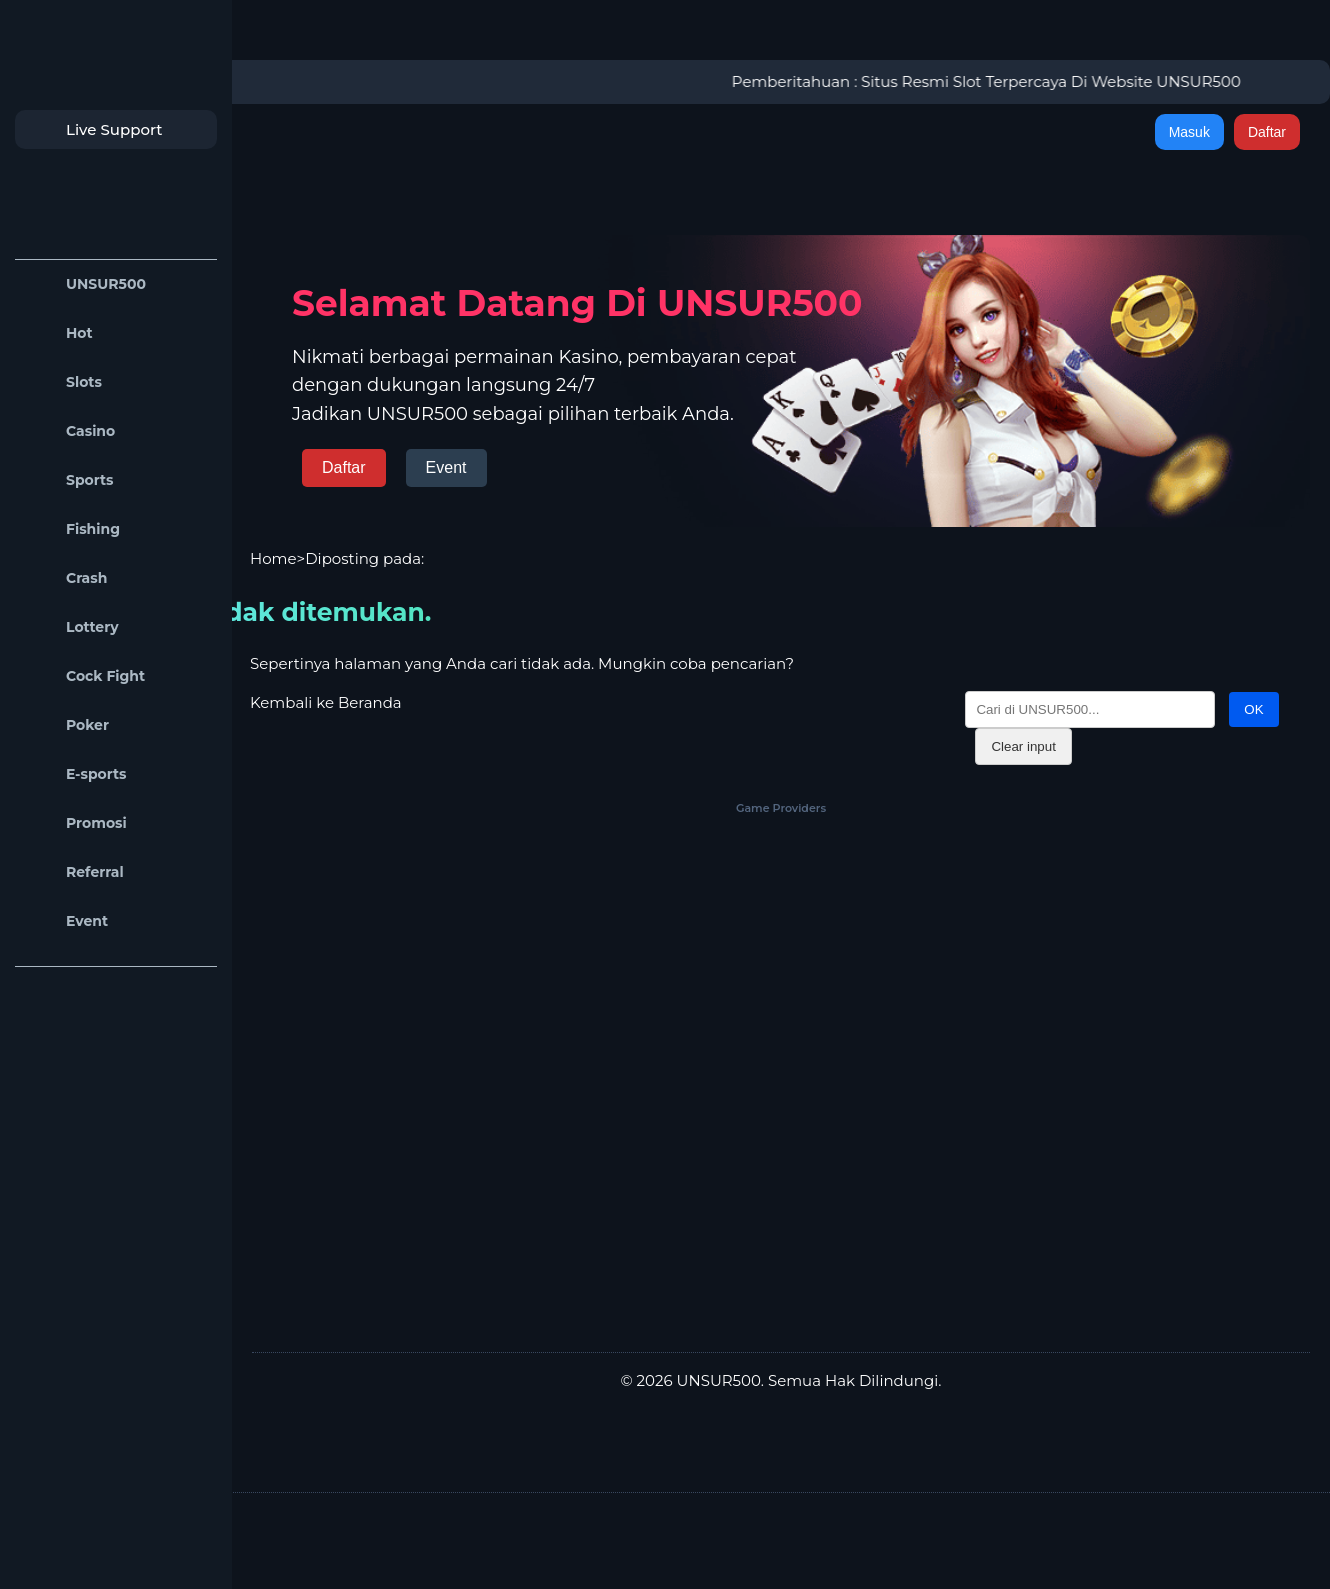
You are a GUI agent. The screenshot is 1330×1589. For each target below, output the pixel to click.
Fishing (72, 529)
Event (66, 921)
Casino (70, 431)
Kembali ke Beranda (326, 702)
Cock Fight (85, 676)
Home (273, 558)
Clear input (1023, 746)
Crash (66, 578)
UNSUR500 (85, 284)
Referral (74, 872)
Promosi (76, 823)
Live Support (94, 129)
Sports (69, 480)
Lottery (72, 627)
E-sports (76, 774)
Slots (63, 382)
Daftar (1267, 132)
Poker (67, 725)
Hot (59, 333)
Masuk (1189, 132)
